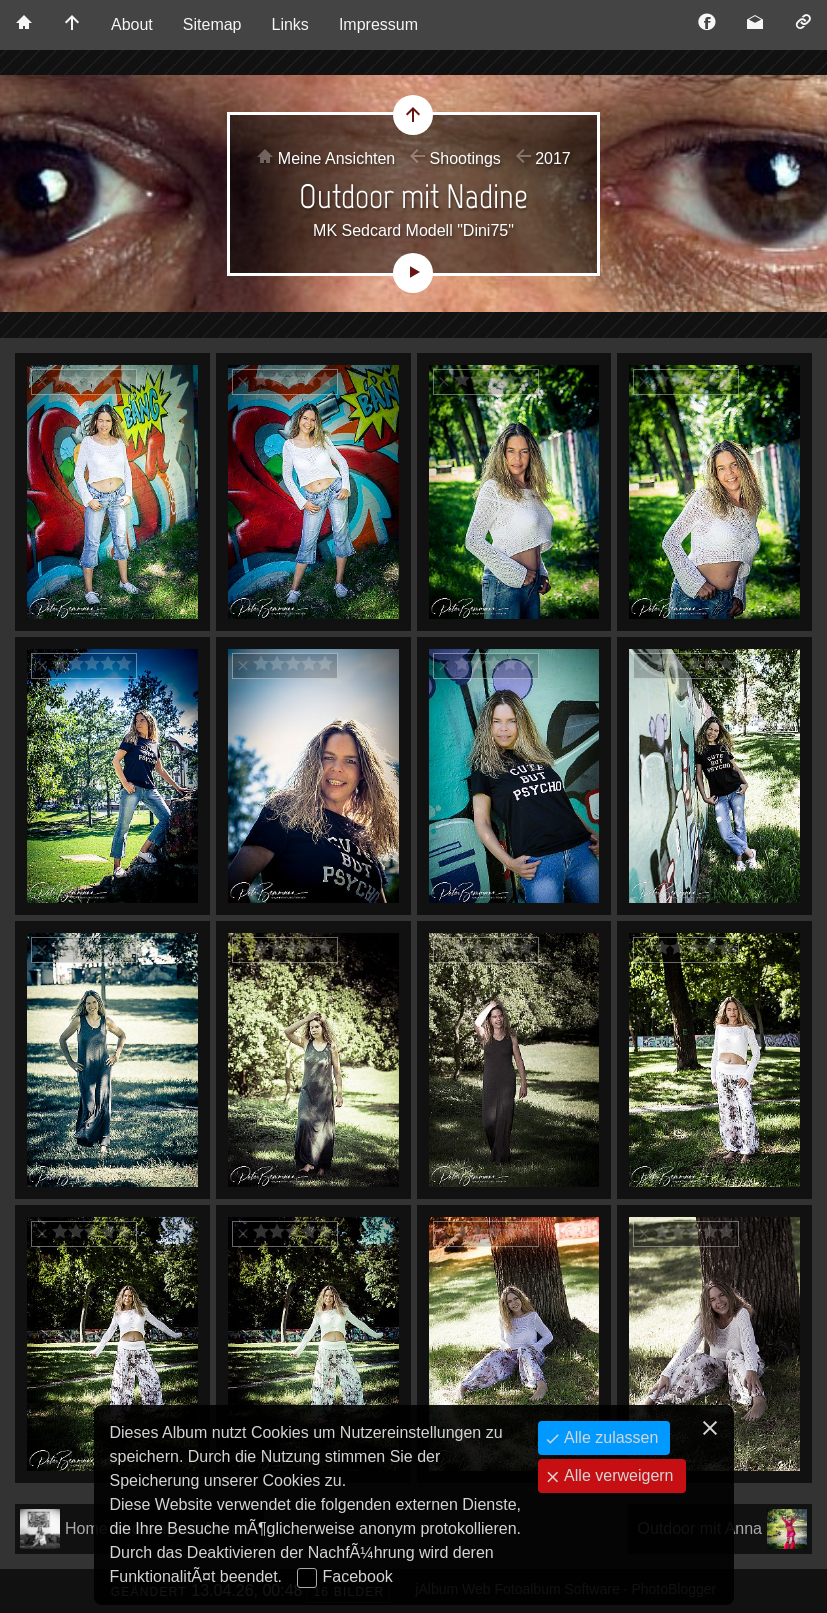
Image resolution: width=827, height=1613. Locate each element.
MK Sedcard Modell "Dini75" (413, 230)
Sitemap (212, 24)
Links (290, 24)
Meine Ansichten (336, 158)
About (132, 24)
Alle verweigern (617, 1475)
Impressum (378, 24)
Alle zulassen (609, 1437)
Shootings (465, 158)
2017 (553, 158)
